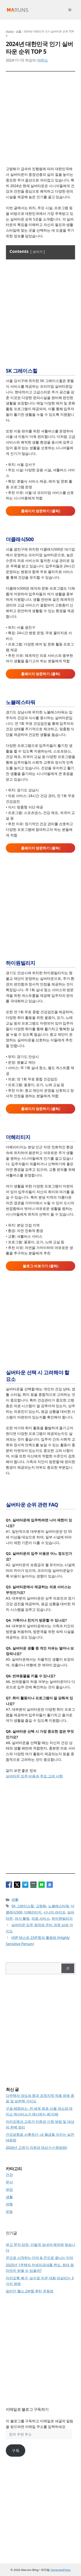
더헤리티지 (33, 1912)
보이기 (38, 251)
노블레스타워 (58, 1906)
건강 (9, 2174)
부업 (9, 2189)
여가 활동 (22, 1918)
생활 (18, 31)
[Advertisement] (40, 120)
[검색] (67, 1968)
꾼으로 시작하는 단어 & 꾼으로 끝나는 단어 (39, 2257)
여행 (9, 2204)
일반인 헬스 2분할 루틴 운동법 (29, 2291)
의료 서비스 (40, 1918)
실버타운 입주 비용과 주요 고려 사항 (34, 1776)
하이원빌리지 (62, 1918)
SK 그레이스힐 (22, 1906)
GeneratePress (61, 2570)
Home (10, 31)
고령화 (41, 1906)
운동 (9, 2211)
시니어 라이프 (54, 1912)
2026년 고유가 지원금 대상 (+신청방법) (36, 2147)
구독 (15, 2450)
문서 (9, 2182)
